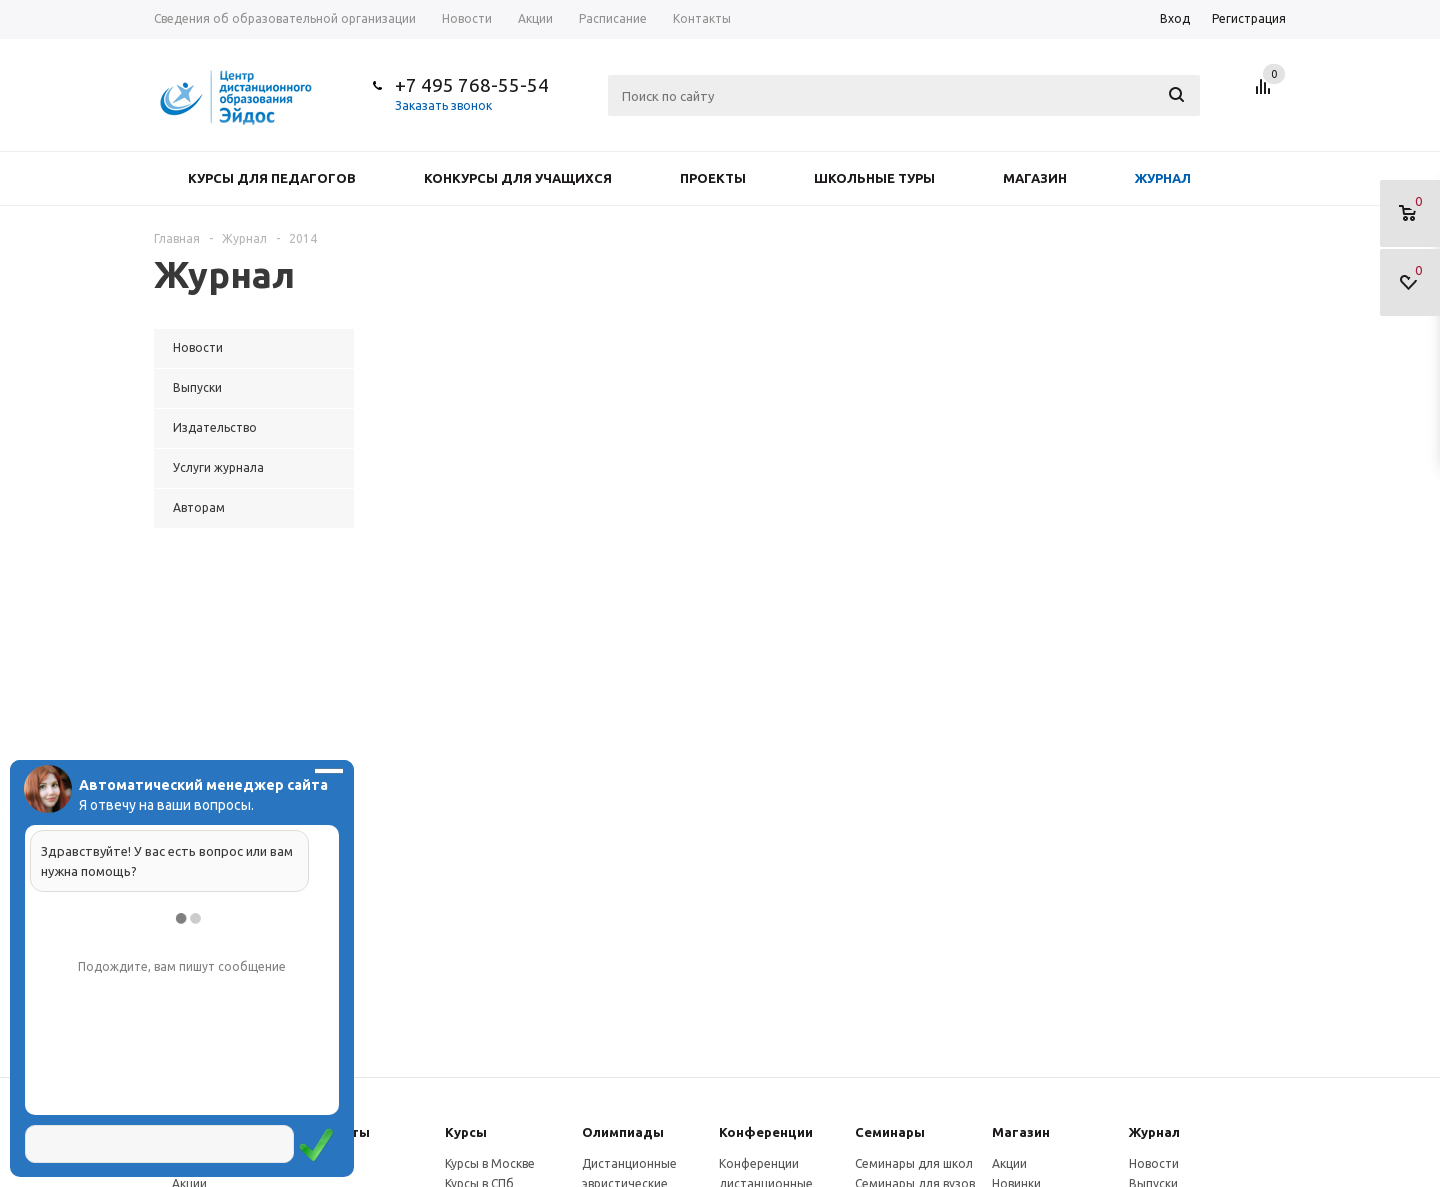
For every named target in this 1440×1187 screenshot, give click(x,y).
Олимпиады (623, 1132)
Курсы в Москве (490, 1163)
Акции (1009, 1163)
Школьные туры (874, 178)
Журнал (1163, 178)
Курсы (466, 1132)
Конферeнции (766, 1132)
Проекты (713, 178)
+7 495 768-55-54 (472, 85)
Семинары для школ (914, 1163)
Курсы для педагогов (272, 178)
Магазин (1035, 178)
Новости (1154, 1163)
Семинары (890, 1132)
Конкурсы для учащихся (518, 178)
